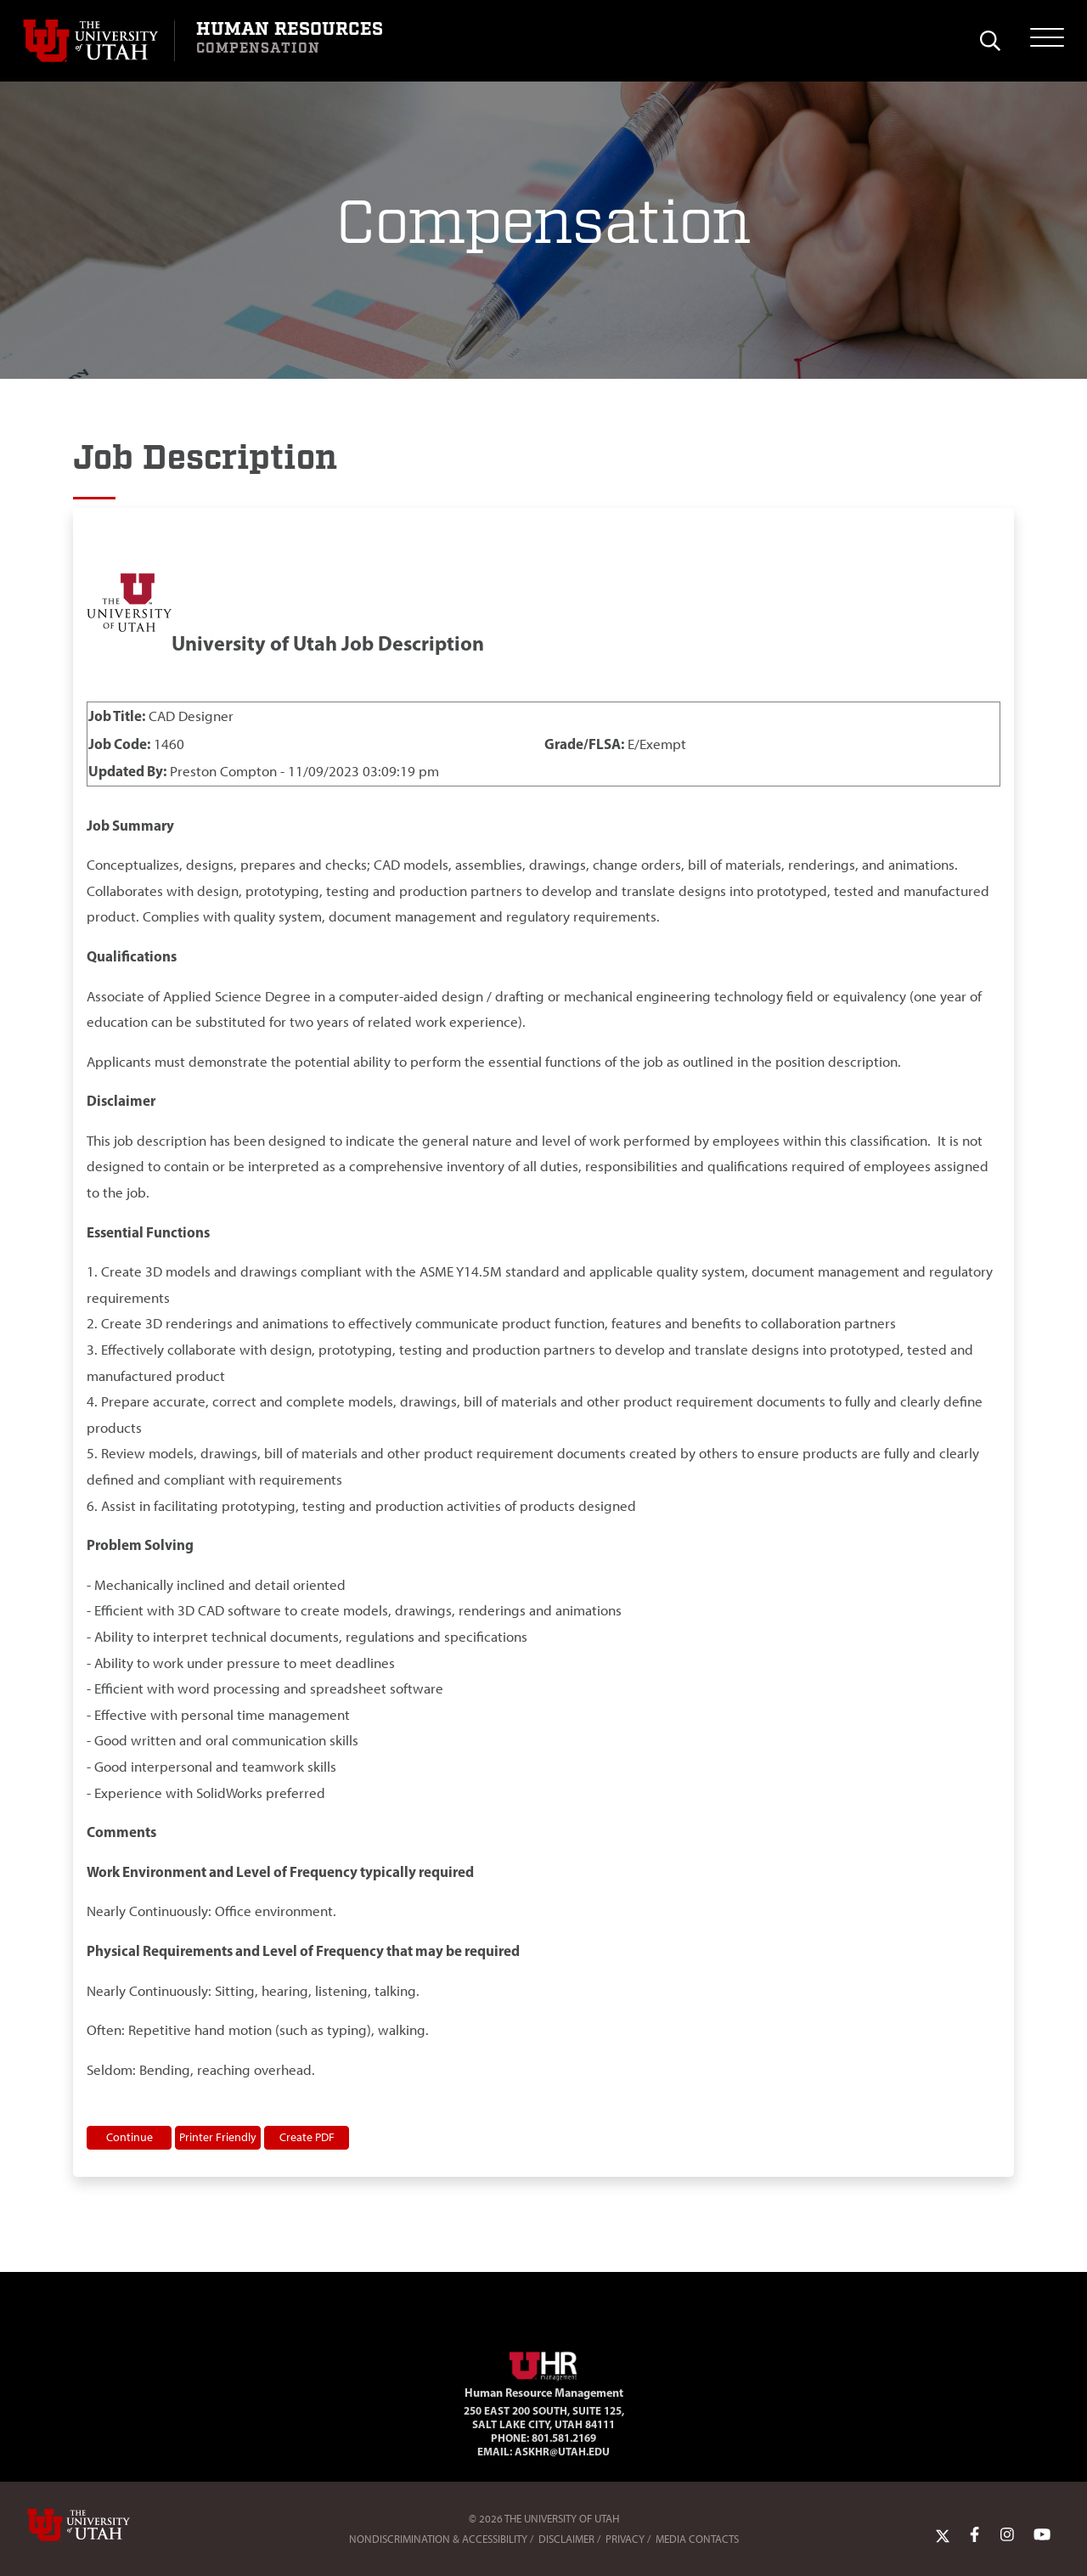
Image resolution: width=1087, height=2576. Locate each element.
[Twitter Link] (942, 2535)
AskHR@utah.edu (562, 2451)
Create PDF (307, 2137)
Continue (129, 2137)
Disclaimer (566, 2539)
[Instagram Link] (1007, 2535)
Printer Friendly (217, 2137)
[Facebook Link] (974, 2535)
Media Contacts (697, 2539)
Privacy (625, 2539)
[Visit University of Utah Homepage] (98, 41)
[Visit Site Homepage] (543, 2363)
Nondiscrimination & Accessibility (438, 2539)
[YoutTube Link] (1041, 2535)
